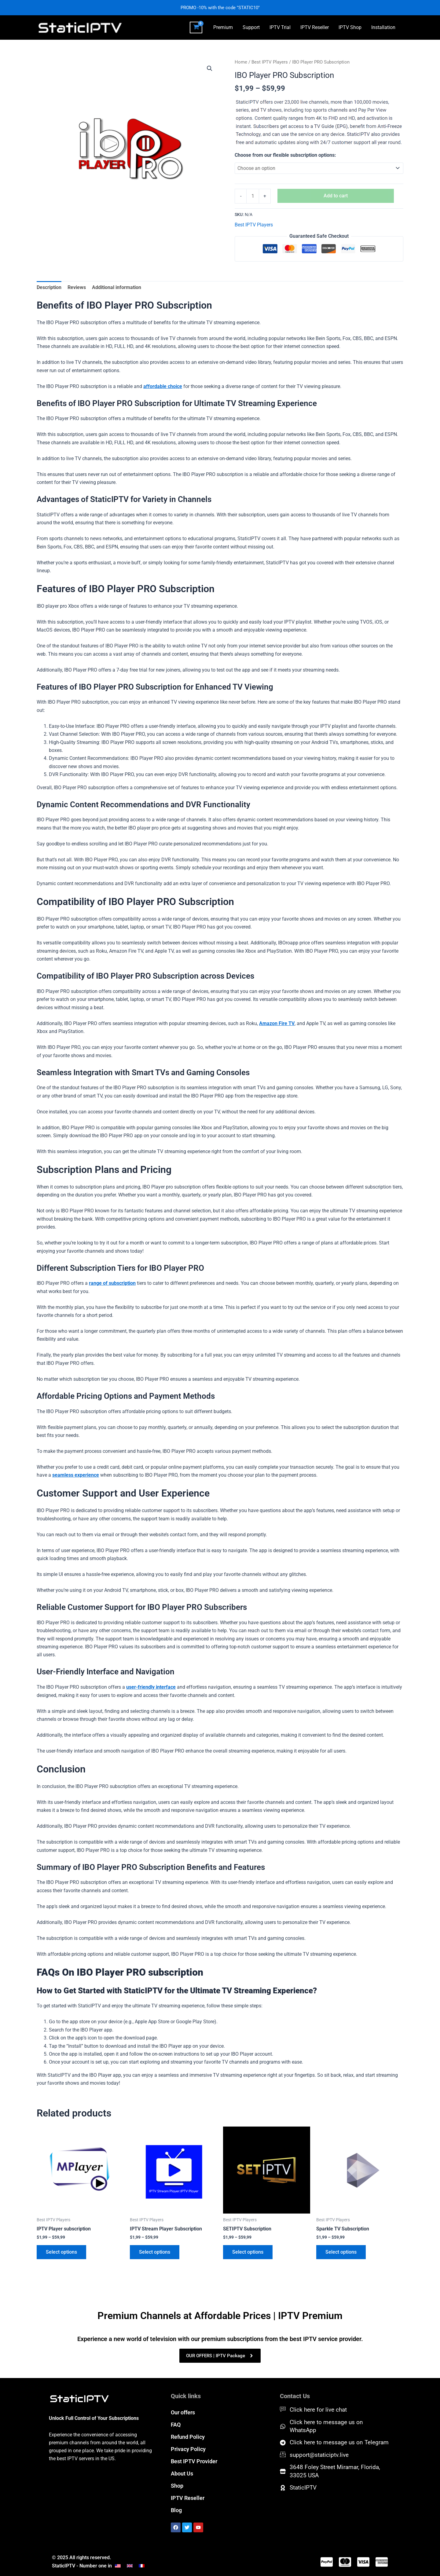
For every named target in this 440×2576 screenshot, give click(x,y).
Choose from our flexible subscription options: (285, 155)
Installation (383, 27)
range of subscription (112, 1283)
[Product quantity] (252, 196)
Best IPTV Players (269, 62)
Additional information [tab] (116, 287)
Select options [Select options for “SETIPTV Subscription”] (247, 2252)
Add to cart (336, 196)
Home (241, 62)
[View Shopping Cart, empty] (196, 27)
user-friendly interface (151, 1687)
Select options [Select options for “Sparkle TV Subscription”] (341, 2252)
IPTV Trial (280, 27)
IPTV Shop (350, 27)
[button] (209, 68)
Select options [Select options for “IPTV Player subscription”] (61, 2252)
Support (251, 27)
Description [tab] (49, 287)
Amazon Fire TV (277, 1023)
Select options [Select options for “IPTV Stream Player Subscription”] (154, 2252)
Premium (223, 27)
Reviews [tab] (77, 287)
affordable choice (162, 386)
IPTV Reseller (314, 27)
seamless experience (75, 1475)
